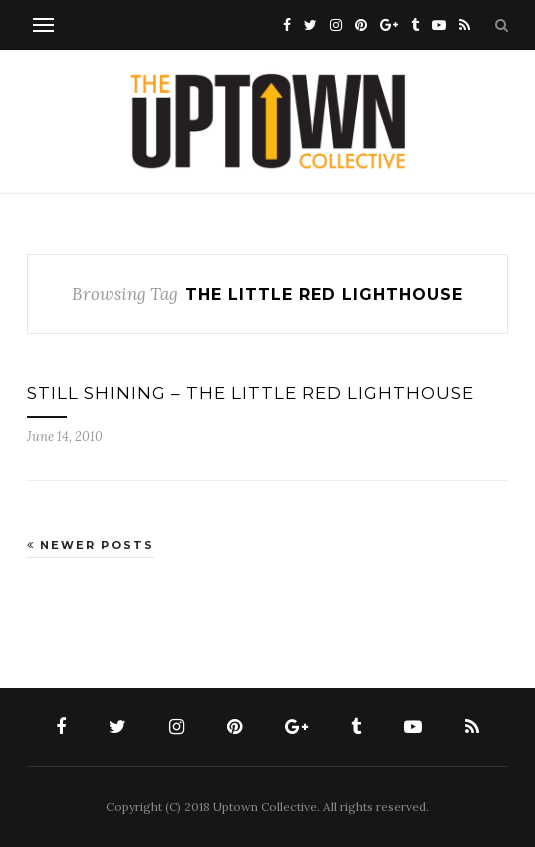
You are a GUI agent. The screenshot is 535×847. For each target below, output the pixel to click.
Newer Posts (90, 545)
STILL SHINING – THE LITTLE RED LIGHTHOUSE (250, 393)
